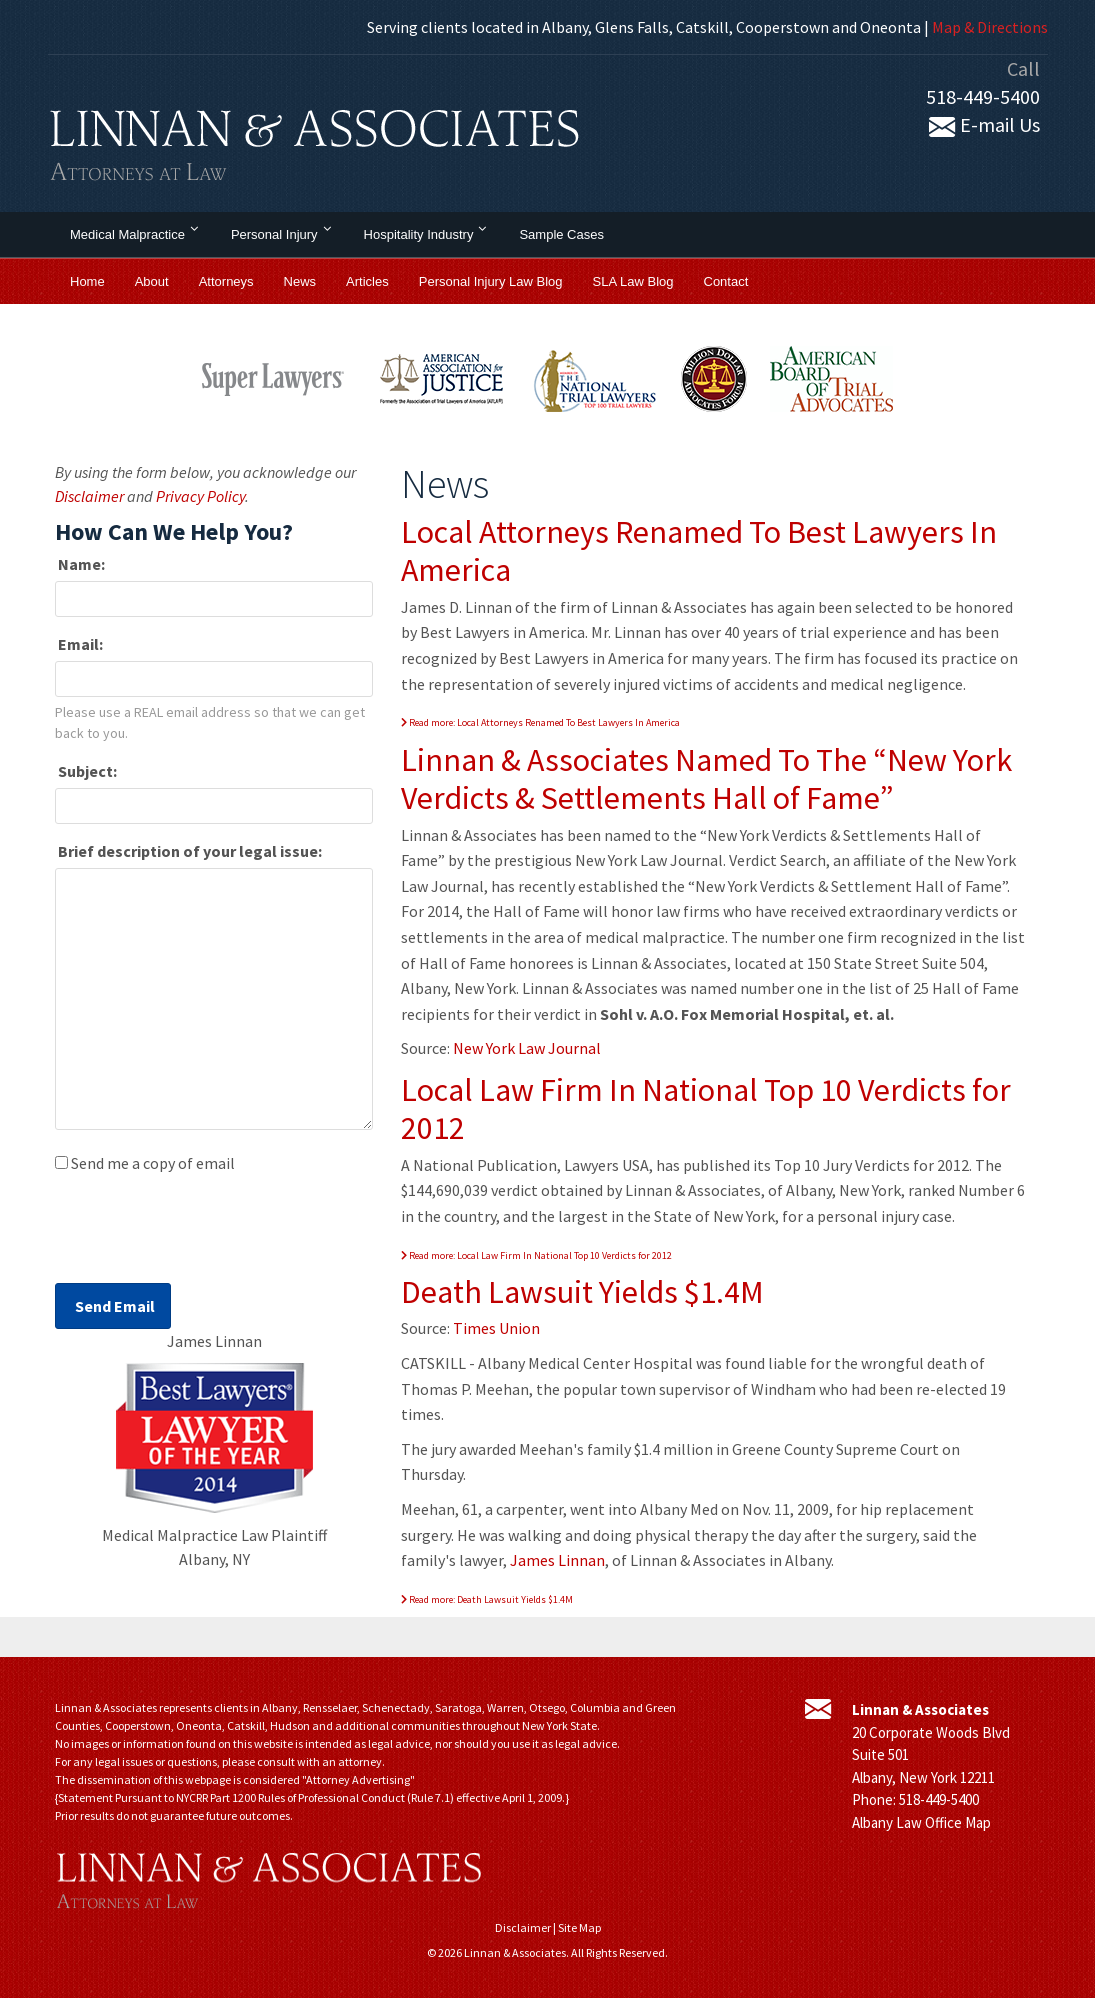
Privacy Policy (200, 496)
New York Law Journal (527, 1048)
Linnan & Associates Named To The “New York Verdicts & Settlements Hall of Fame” (706, 779)
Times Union (496, 1328)
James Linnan (557, 1560)
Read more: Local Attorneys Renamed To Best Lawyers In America (540, 722)
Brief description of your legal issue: (188, 851)
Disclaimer (89, 496)
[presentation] (207, 1234)
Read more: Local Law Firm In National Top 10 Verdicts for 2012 (536, 1255)
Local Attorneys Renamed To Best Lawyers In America (699, 551)
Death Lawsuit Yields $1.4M (582, 1292)
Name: (80, 564)
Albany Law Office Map (921, 1822)
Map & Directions (990, 27)
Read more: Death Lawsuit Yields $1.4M (487, 1599)
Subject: (86, 771)
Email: (79, 644)
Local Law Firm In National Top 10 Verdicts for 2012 (706, 1109)
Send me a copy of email (153, 1163)
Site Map (579, 1927)
